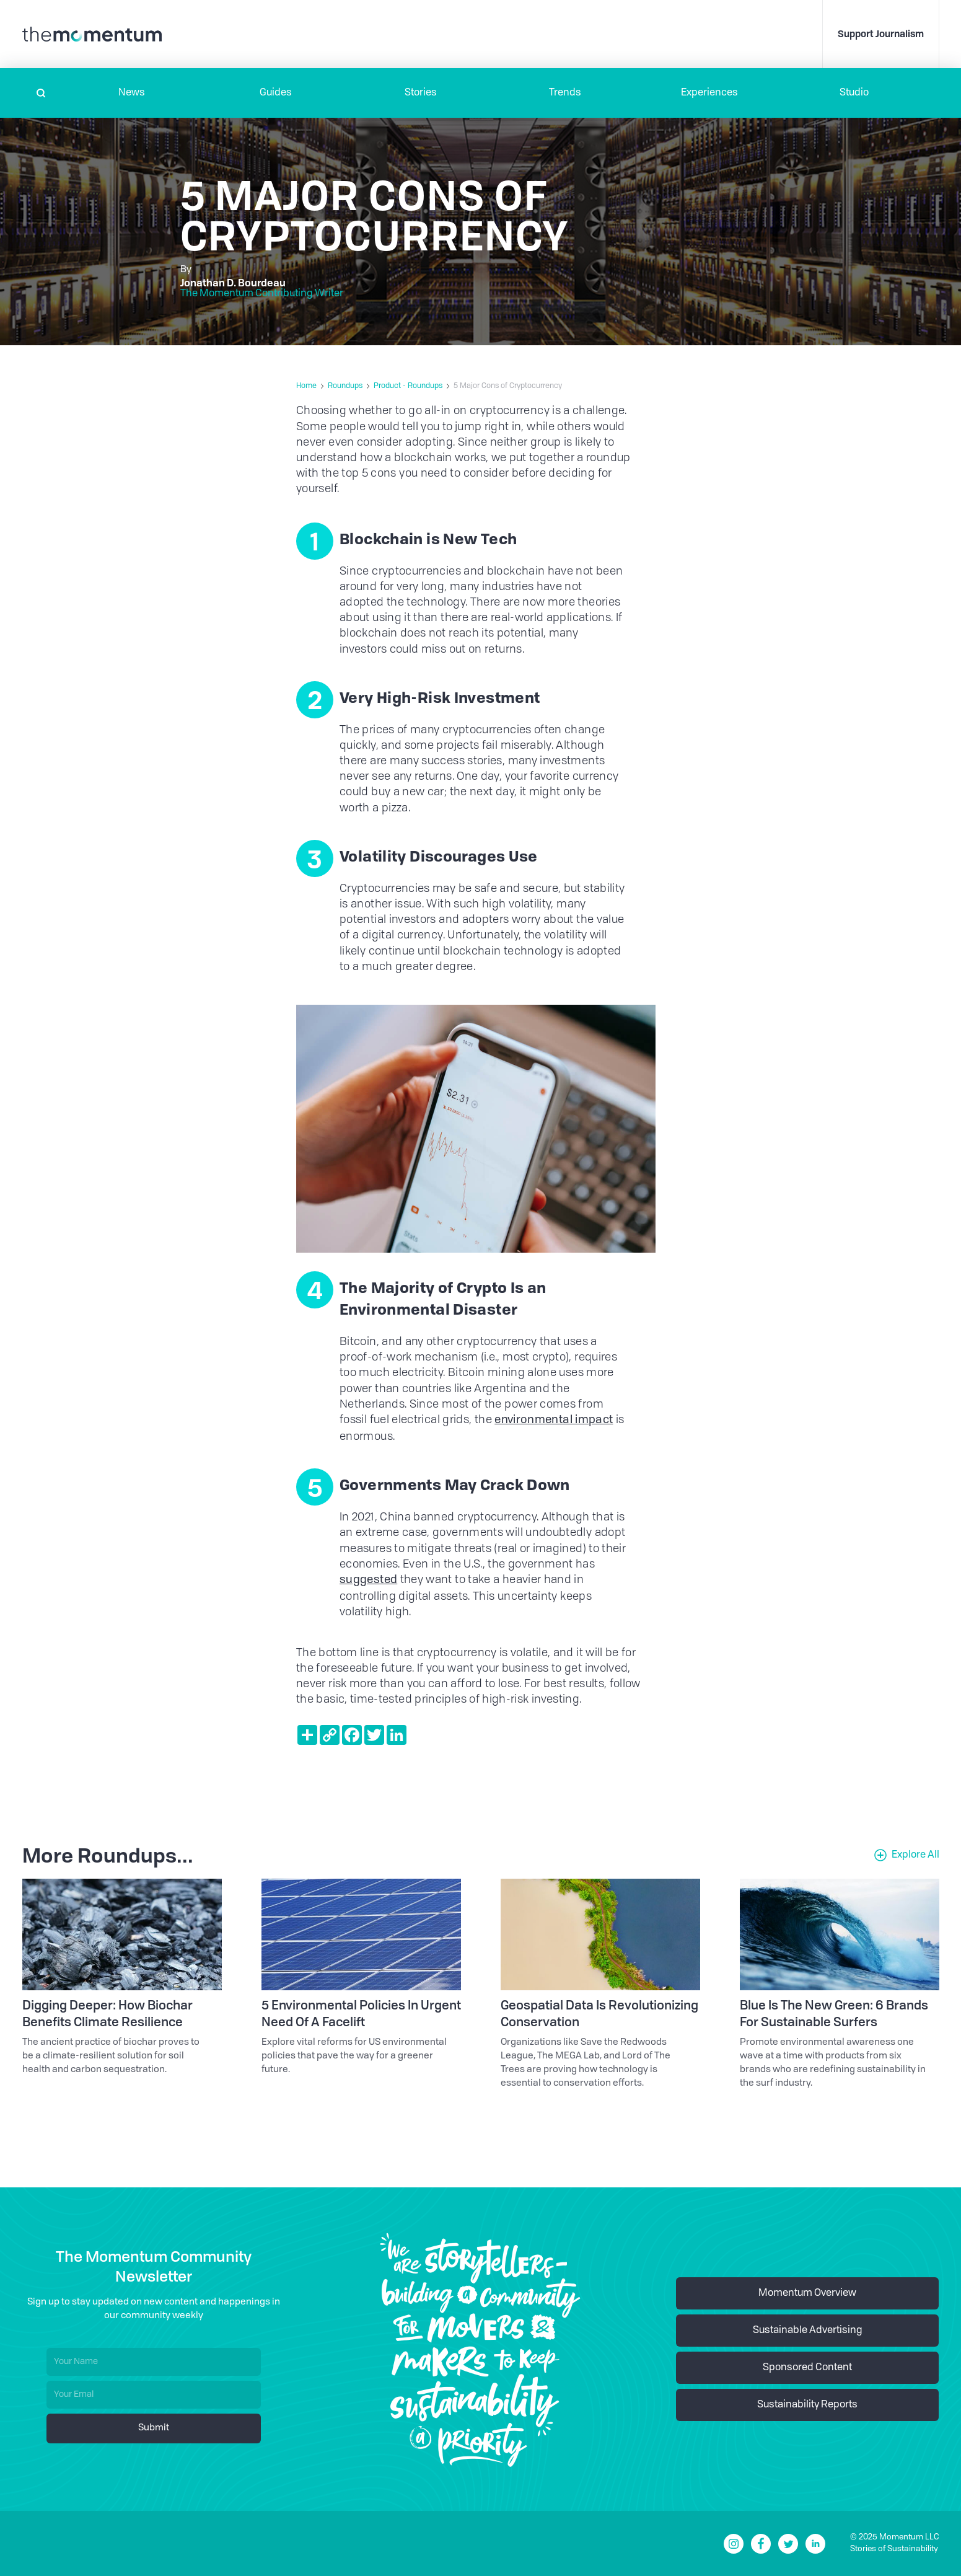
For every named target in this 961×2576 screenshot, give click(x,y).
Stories (421, 93)
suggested (368, 1580)
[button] (131, 93)
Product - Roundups (408, 386)
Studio (854, 93)
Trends (565, 93)
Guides (276, 93)
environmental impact (553, 1420)
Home (306, 386)
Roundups (345, 386)
